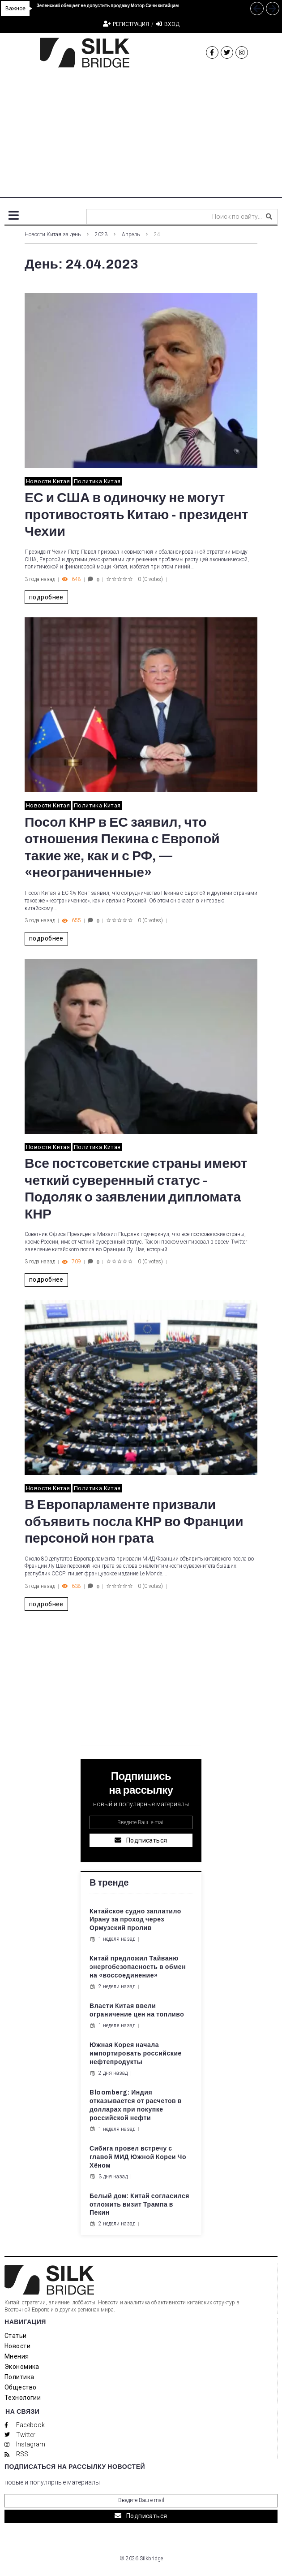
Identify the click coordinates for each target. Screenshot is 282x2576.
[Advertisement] (141, 135)
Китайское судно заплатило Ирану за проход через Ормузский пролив (135, 1920)
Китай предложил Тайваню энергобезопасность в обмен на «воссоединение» (138, 1967)
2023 (101, 234)
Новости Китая (48, 481)
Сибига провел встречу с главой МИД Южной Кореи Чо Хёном (138, 2157)
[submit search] (269, 216)
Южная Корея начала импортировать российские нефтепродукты (136, 2053)
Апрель (131, 234)
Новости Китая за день (53, 234)
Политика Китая (97, 481)
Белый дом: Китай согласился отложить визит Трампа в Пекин (139, 2204)
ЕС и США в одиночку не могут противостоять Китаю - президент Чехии (136, 514)
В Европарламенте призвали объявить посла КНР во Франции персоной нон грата (134, 1521)
